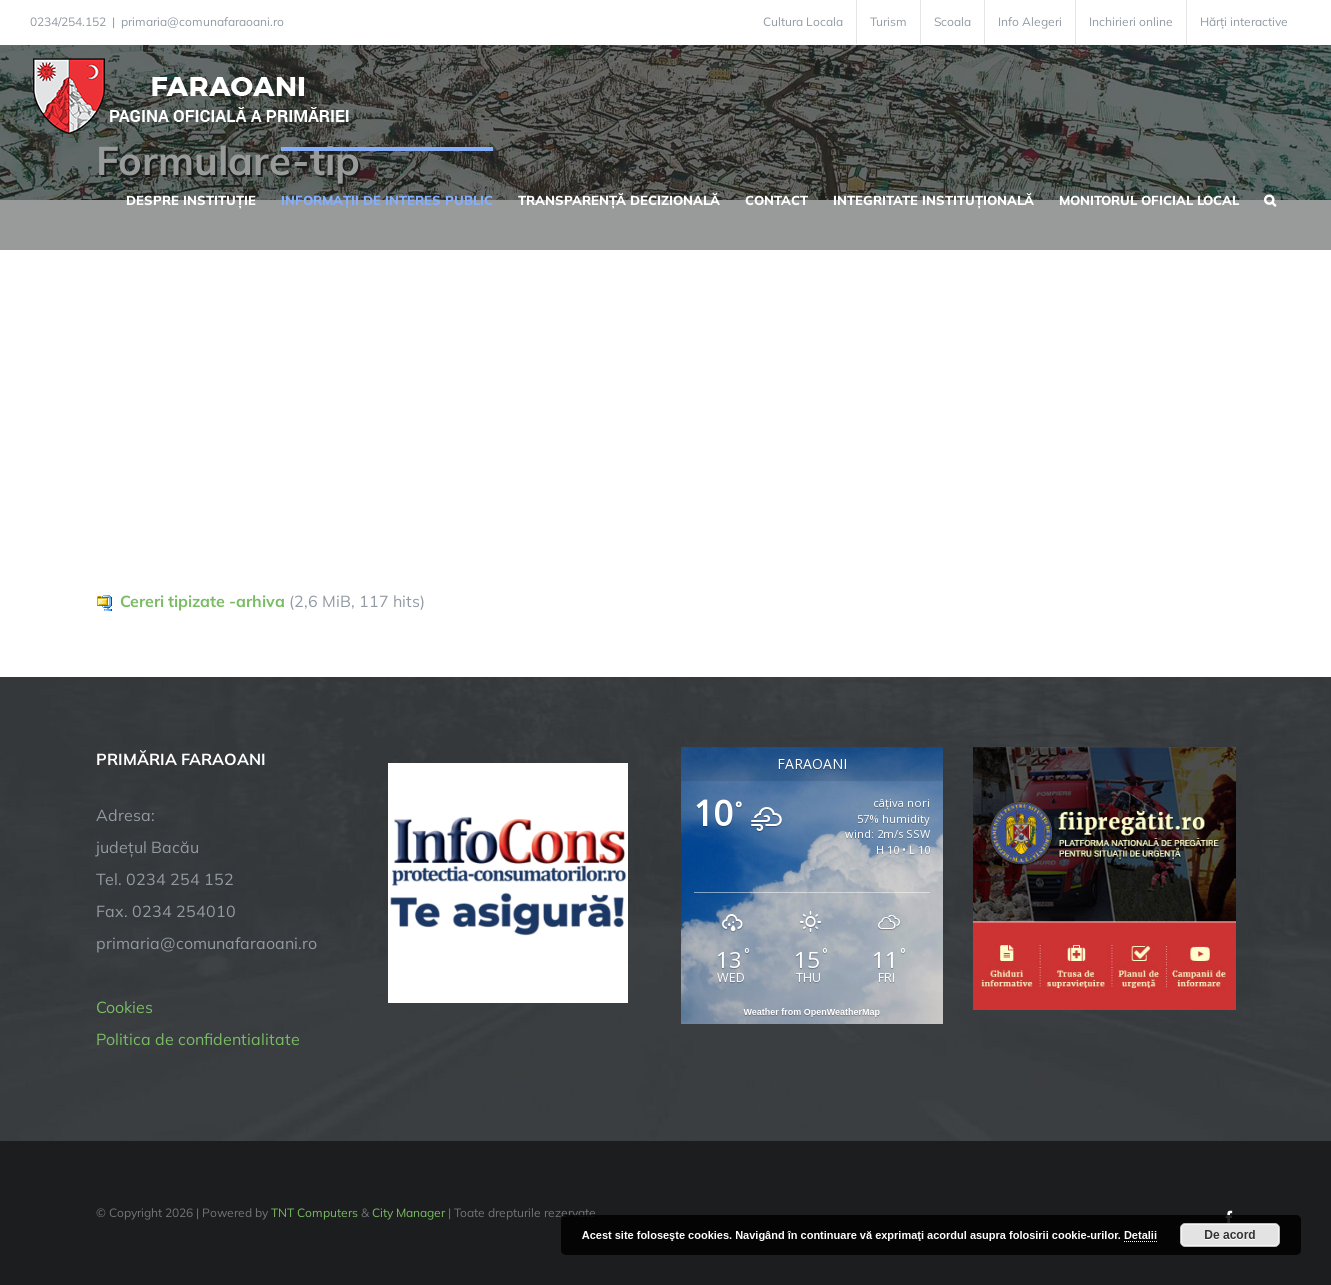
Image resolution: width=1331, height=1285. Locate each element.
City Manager (408, 1212)
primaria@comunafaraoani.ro (202, 21)
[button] (1270, 198)
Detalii (1140, 1235)
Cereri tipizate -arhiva (202, 601)
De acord (1229, 1235)
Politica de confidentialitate (198, 1039)
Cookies (124, 1007)
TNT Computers (314, 1212)
